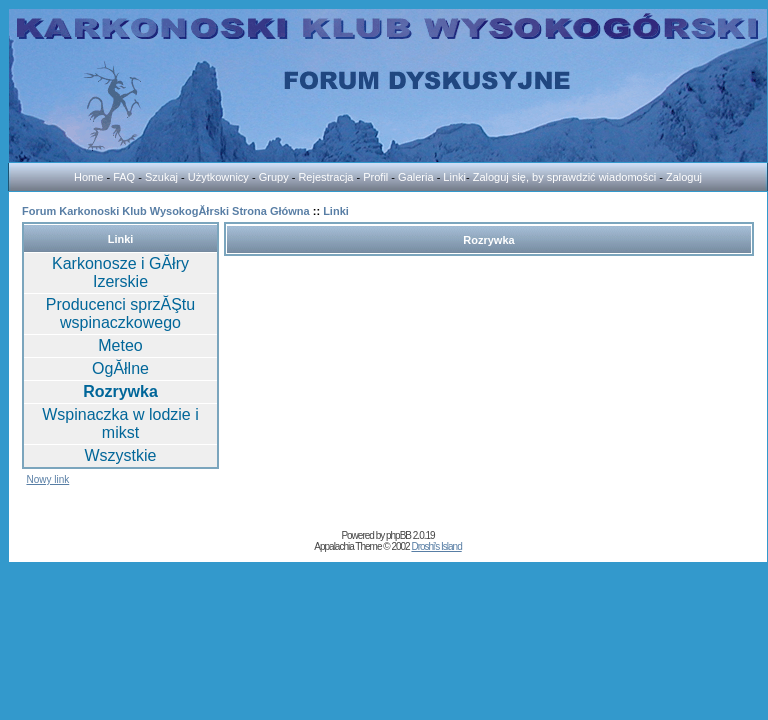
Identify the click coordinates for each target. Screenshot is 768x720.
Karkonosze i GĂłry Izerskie (120, 272)
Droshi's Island (436, 546)
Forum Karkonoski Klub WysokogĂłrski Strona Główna (166, 211)
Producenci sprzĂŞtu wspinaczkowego (120, 313)
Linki (336, 211)
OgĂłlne (120, 368)
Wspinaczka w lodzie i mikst (120, 423)
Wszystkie (121, 455)
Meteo (120, 345)
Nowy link (47, 479)
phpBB (398, 535)
